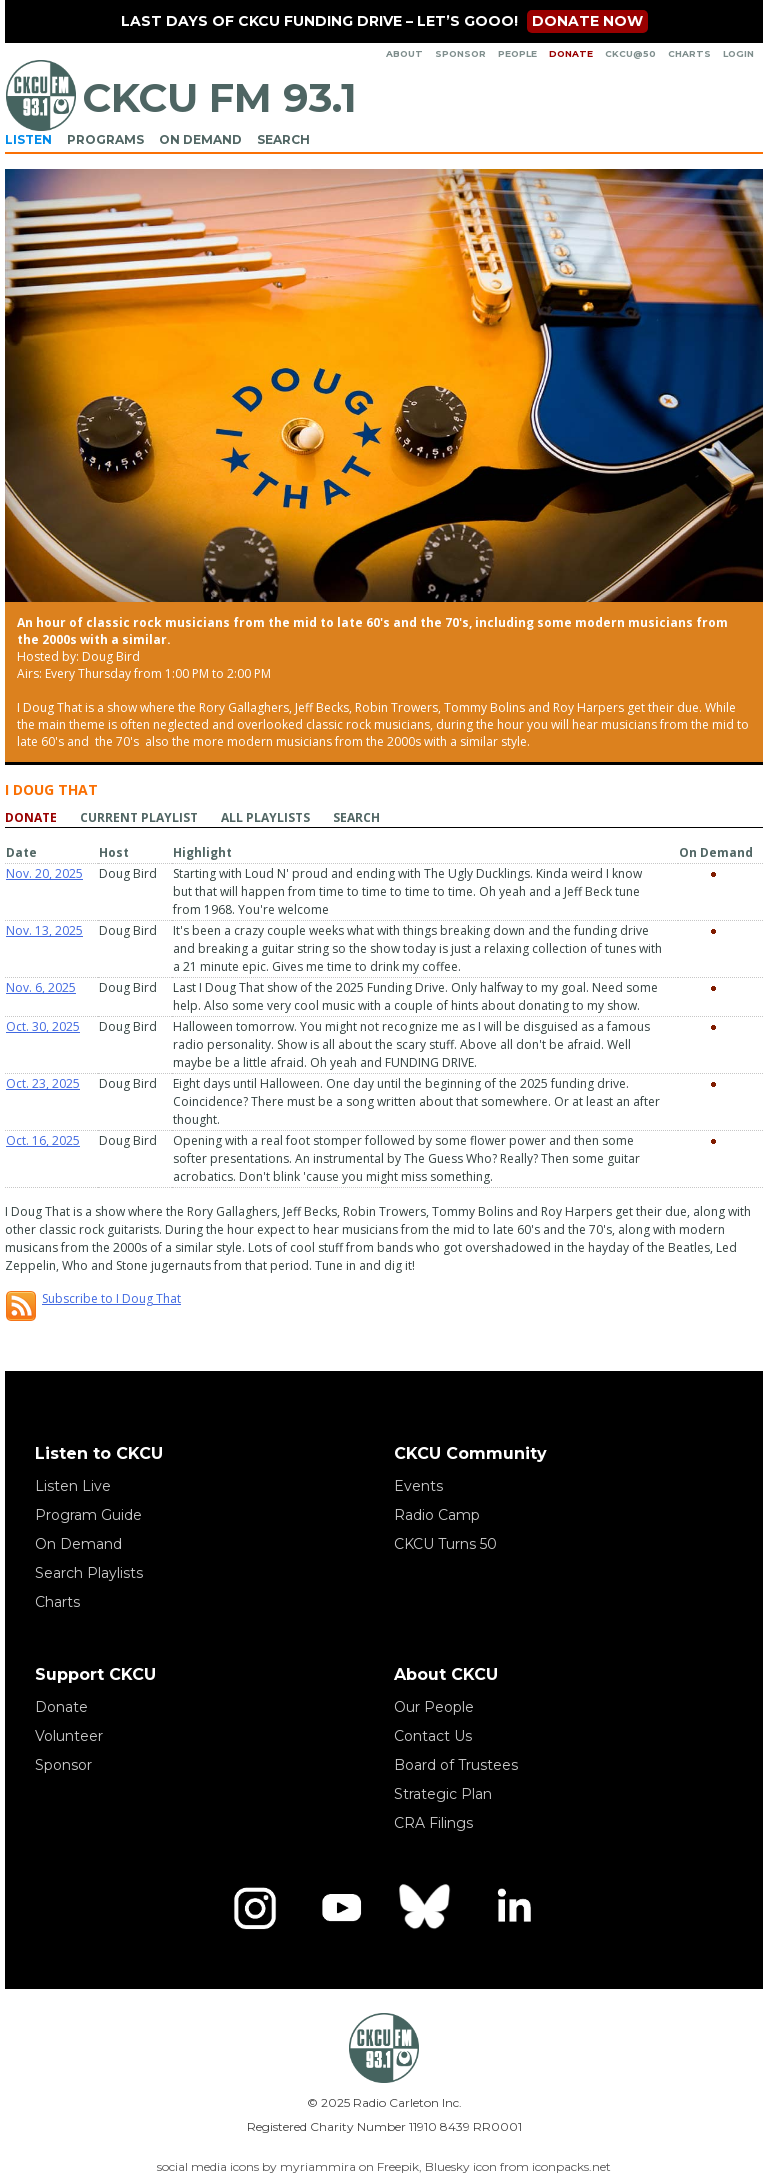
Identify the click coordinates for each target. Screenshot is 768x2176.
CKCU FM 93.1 (219, 97)
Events (418, 1486)
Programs (105, 139)
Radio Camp (437, 1515)
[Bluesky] (427, 1908)
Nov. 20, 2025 (44, 873)
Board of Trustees (456, 1765)
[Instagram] (255, 1908)
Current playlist (139, 817)
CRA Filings (433, 1823)
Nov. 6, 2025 (41, 987)
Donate (571, 53)
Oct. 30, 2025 (43, 1026)
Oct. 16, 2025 (43, 1140)
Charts (689, 53)
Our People (434, 1707)
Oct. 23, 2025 (43, 1083)
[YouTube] (341, 1908)
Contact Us (433, 1736)
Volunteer (69, 1736)
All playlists (265, 817)
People (517, 53)
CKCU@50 (630, 53)
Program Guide (88, 1515)
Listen (28, 139)
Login (738, 53)
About (404, 53)
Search (283, 139)
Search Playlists (89, 1573)
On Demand (200, 139)
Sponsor (460, 53)
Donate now (587, 21)
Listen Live (73, 1486)
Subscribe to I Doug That (111, 1298)
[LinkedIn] (513, 1908)
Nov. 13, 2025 (44, 930)
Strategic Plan (443, 1794)
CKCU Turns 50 (445, 1544)
